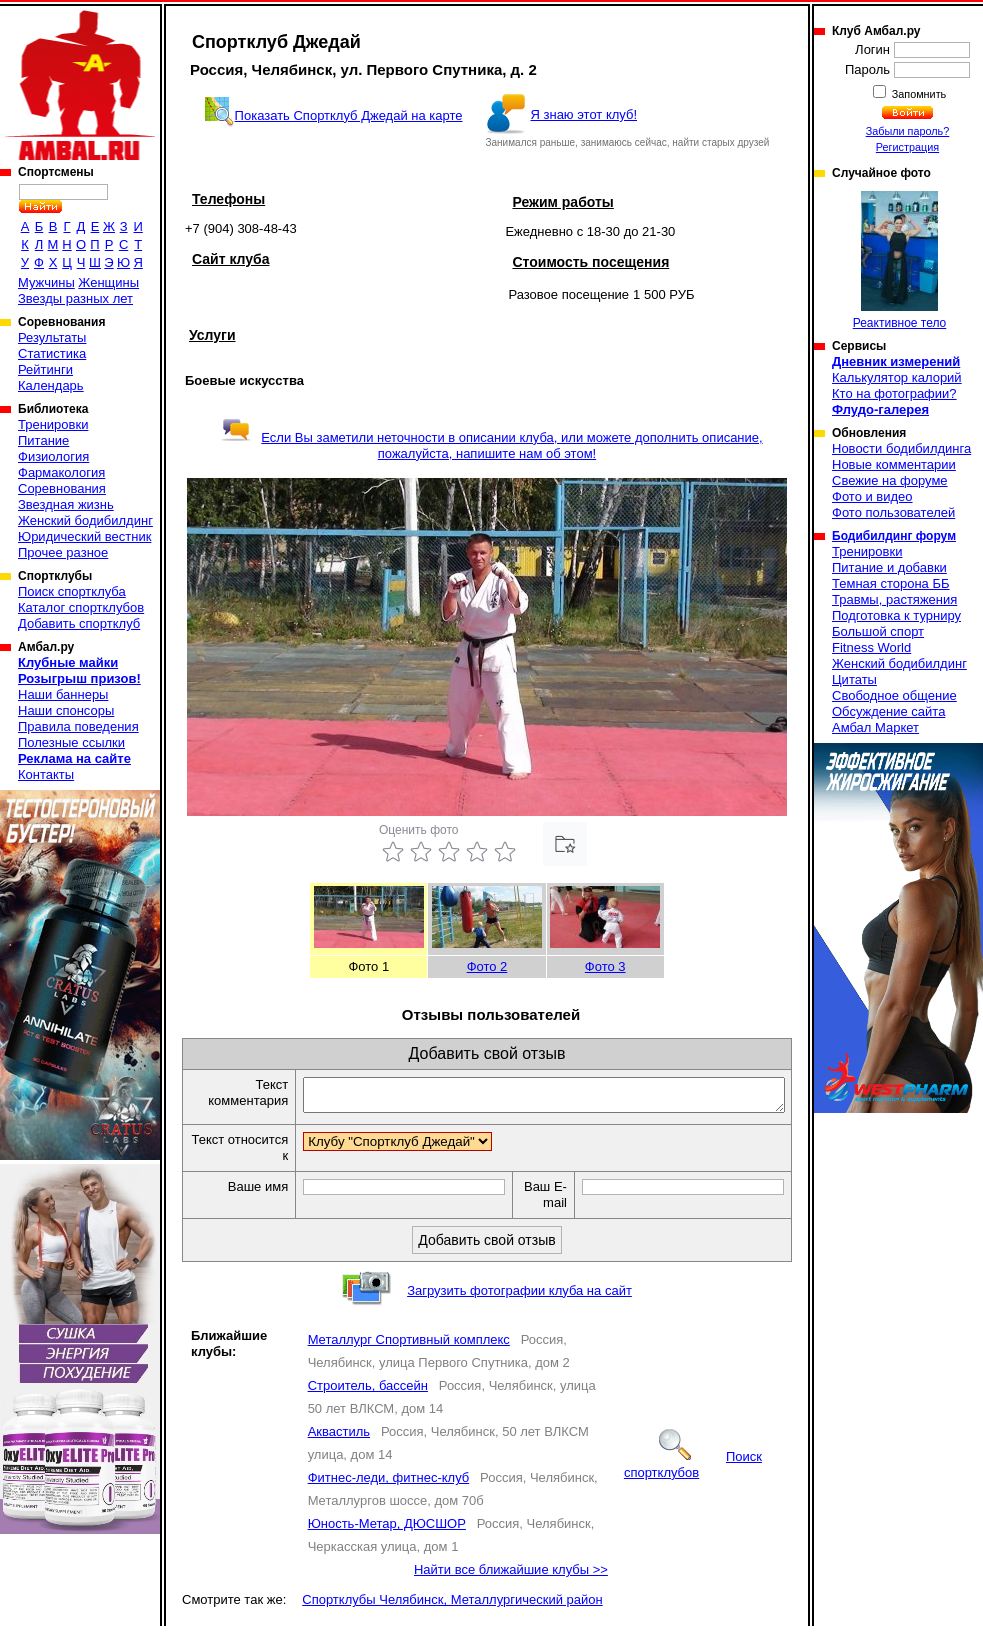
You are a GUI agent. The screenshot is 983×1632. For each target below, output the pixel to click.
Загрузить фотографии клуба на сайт (519, 1296)
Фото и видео (872, 496)
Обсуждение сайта (888, 711)
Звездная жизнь (66, 504)
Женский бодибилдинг (85, 520)
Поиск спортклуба (72, 591)
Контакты (46, 774)
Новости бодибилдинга (901, 448)
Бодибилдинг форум (894, 536)
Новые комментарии (894, 464)
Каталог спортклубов (81, 607)
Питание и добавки (889, 567)
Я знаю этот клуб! (584, 114)
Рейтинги (45, 369)
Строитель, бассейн (368, 1391)
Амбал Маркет (875, 727)
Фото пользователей (893, 512)
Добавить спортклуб (79, 623)
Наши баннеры (63, 694)
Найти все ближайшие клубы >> (511, 1575)
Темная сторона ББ (891, 583)
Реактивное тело (900, 260)
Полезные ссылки (71, 742)
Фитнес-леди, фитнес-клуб (389, 1483)
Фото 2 (487, 966)
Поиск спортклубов (693, 1470)
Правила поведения (78, 726)
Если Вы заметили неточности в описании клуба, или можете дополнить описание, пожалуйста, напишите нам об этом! (491, 445)
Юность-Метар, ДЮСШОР (387, 1529)
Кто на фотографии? (894, 393)
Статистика (52, 353)
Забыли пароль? (908, 131)
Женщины (108, 282)
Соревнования (62, 488)
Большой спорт (878, 631)
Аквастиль (339, 1437)
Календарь (51, 385)
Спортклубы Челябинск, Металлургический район (452, 1605)
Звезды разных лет (75, 298)
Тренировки (53, 424)
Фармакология (61, 472)
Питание (43, 440)
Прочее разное (63, 552)
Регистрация (907, 147)
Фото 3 (605, 966)
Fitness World (871, 647)
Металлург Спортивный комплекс (409, 1345)
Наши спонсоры (66, 710)
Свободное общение (894, 695)
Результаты (52, 337)
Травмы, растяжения (894, 599)
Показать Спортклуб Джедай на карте (349, 115)
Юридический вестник (84, 536)
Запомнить (918, 94)
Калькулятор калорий (897, 377)
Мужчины (46, 282)
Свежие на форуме (890, 480)
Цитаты (854, 679)
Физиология (53, 456)
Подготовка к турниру (896, 615)
